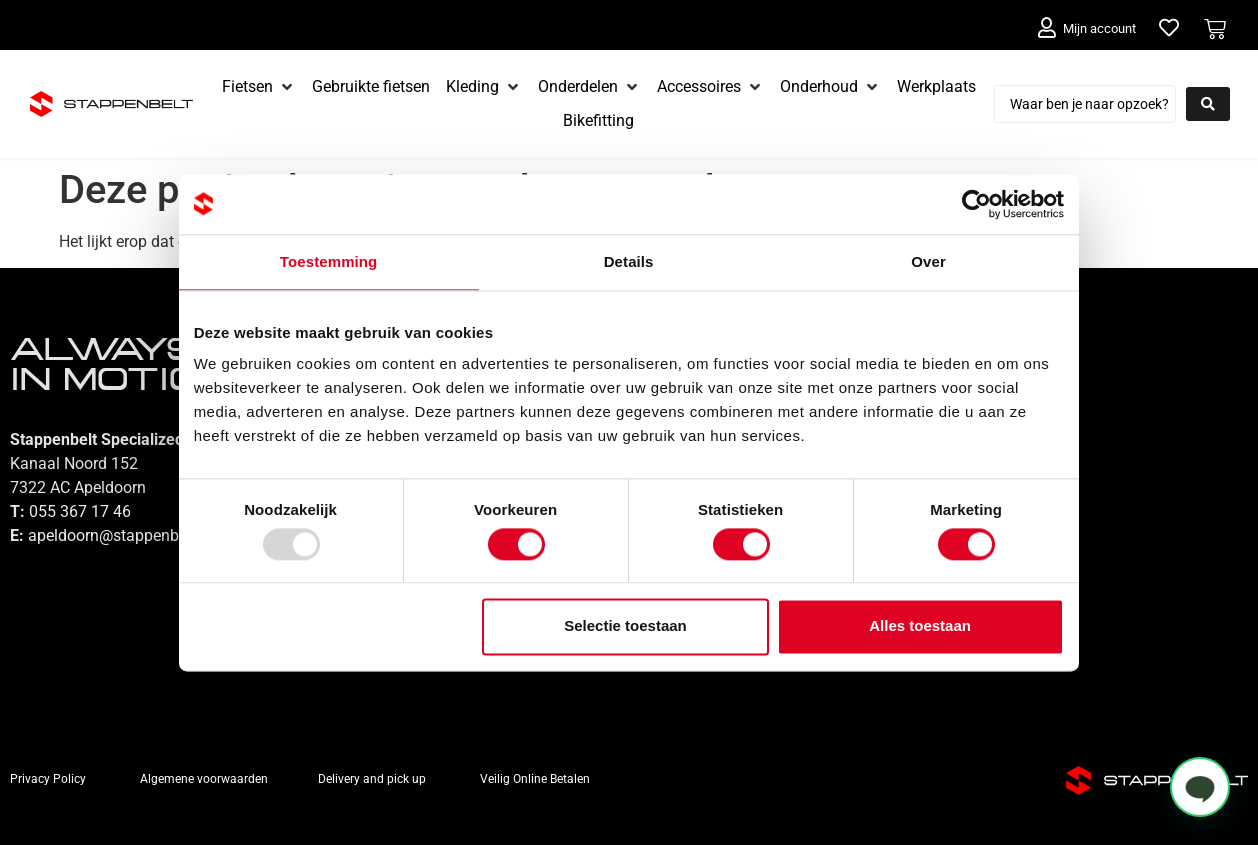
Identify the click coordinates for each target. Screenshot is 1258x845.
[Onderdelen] (589, 87)
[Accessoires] (710, 87)
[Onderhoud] (830, 87)
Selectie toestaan (626, 626)
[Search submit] (1208, 104)
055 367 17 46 (80, 511)
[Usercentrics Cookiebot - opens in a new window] (976, 204)
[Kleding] (484, 87)
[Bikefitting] (598, 121)
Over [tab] (929, 261)
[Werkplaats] (936, 87)
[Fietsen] (259, 87)
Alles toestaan (921, 626)
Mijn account (1099, 28)
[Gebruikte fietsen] (371, 87)
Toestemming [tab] (329, 261)
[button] (1200, 787)
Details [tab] (629, 261)
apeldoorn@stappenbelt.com (129, 535)
